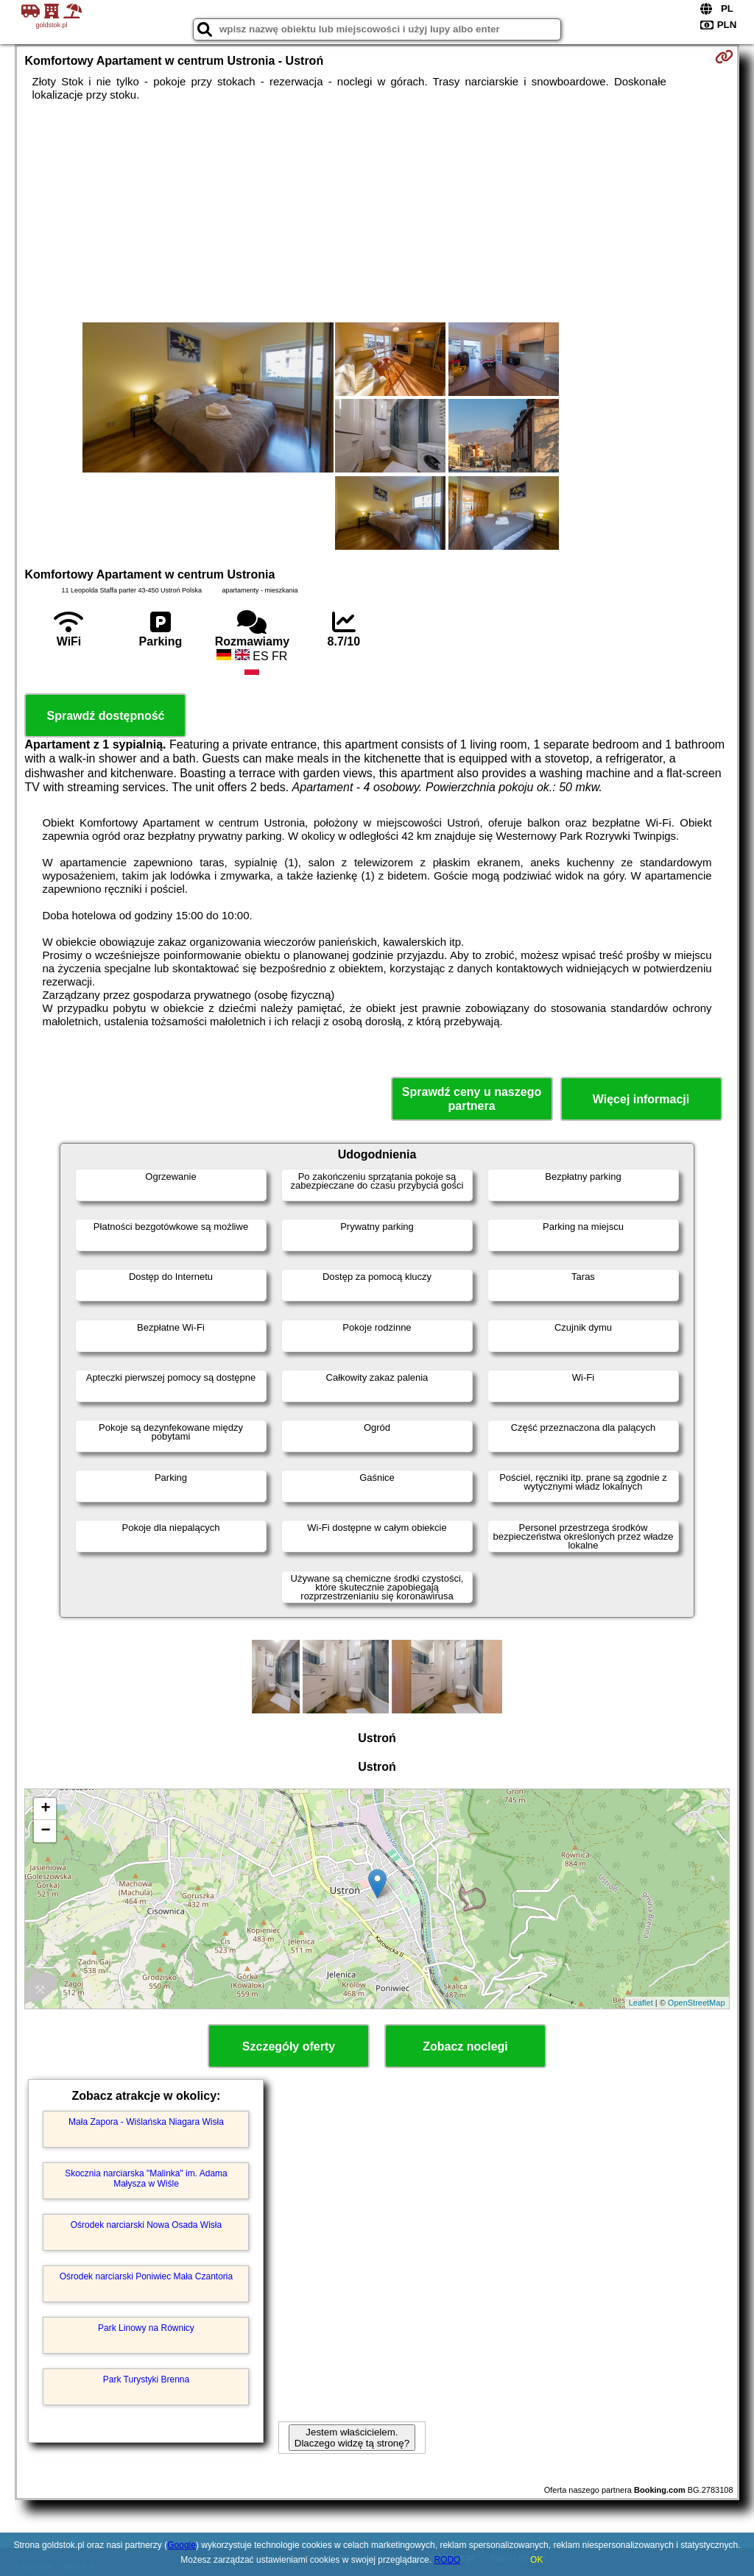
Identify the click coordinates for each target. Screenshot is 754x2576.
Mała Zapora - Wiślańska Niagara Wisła (146, 2122)
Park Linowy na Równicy (146, 2328)
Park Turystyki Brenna (146, 2379)
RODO (447, 2560)
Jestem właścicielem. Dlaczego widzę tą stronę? (352, 2438)
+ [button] (45, 1809)
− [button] (45, 1831)
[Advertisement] (377, 212)
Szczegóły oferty (288, 2046)
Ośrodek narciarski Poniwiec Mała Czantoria (146, 2276)
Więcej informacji (641, 1099)
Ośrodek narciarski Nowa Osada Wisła (146, 2225)
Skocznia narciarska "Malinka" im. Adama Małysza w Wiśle (146, 2178)
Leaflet (641, 2002)
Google (181, 2545)
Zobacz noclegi (465, 2046)
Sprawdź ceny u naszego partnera (471, 1099)
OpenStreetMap (696, 2002)
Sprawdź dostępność (105, 716)
